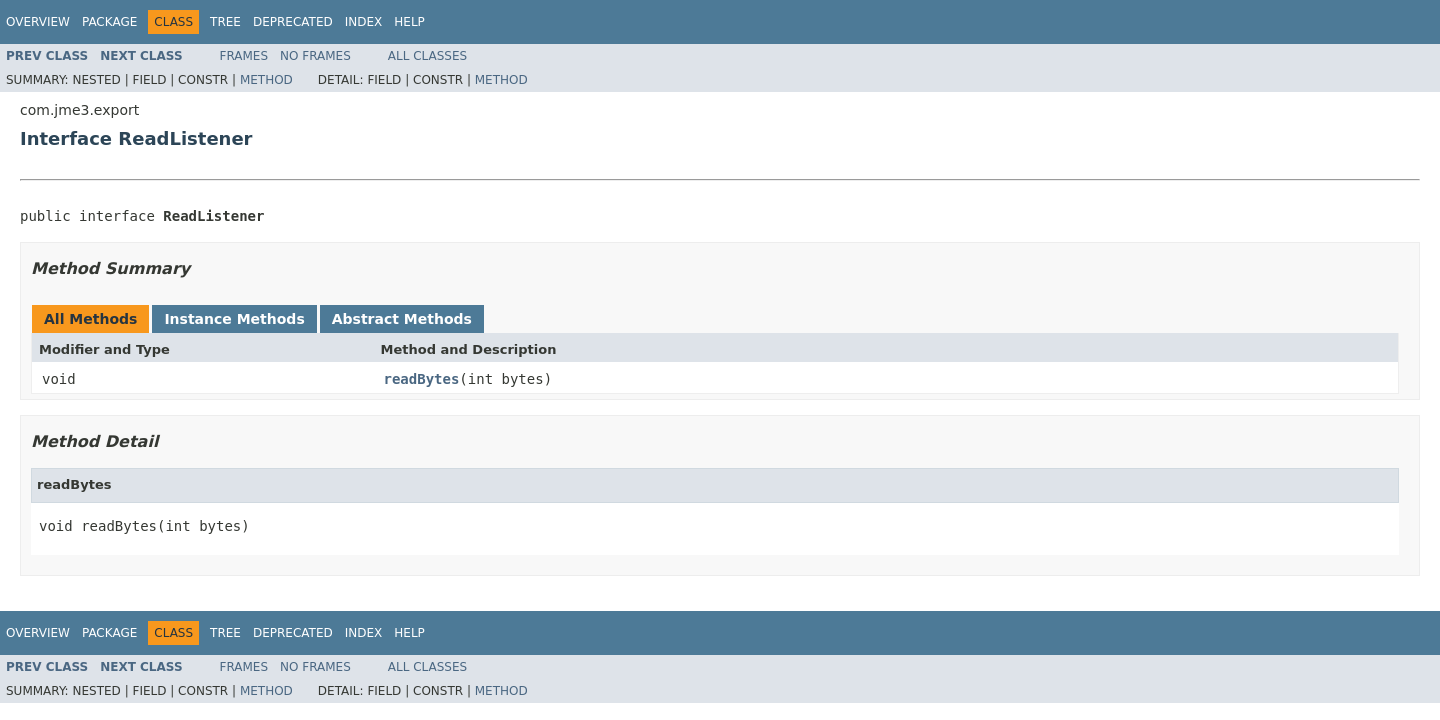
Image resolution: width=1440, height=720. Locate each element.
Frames (244, 56)
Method (266, 80)
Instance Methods (234, 319)
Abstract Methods (402, 319)
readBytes (422, 379)
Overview (38, 22)
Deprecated (293, 22)
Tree (225, 22)
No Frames (315, 56)
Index (364, 22)
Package (109, 22)
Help (409, 22)
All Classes (427, 56)
